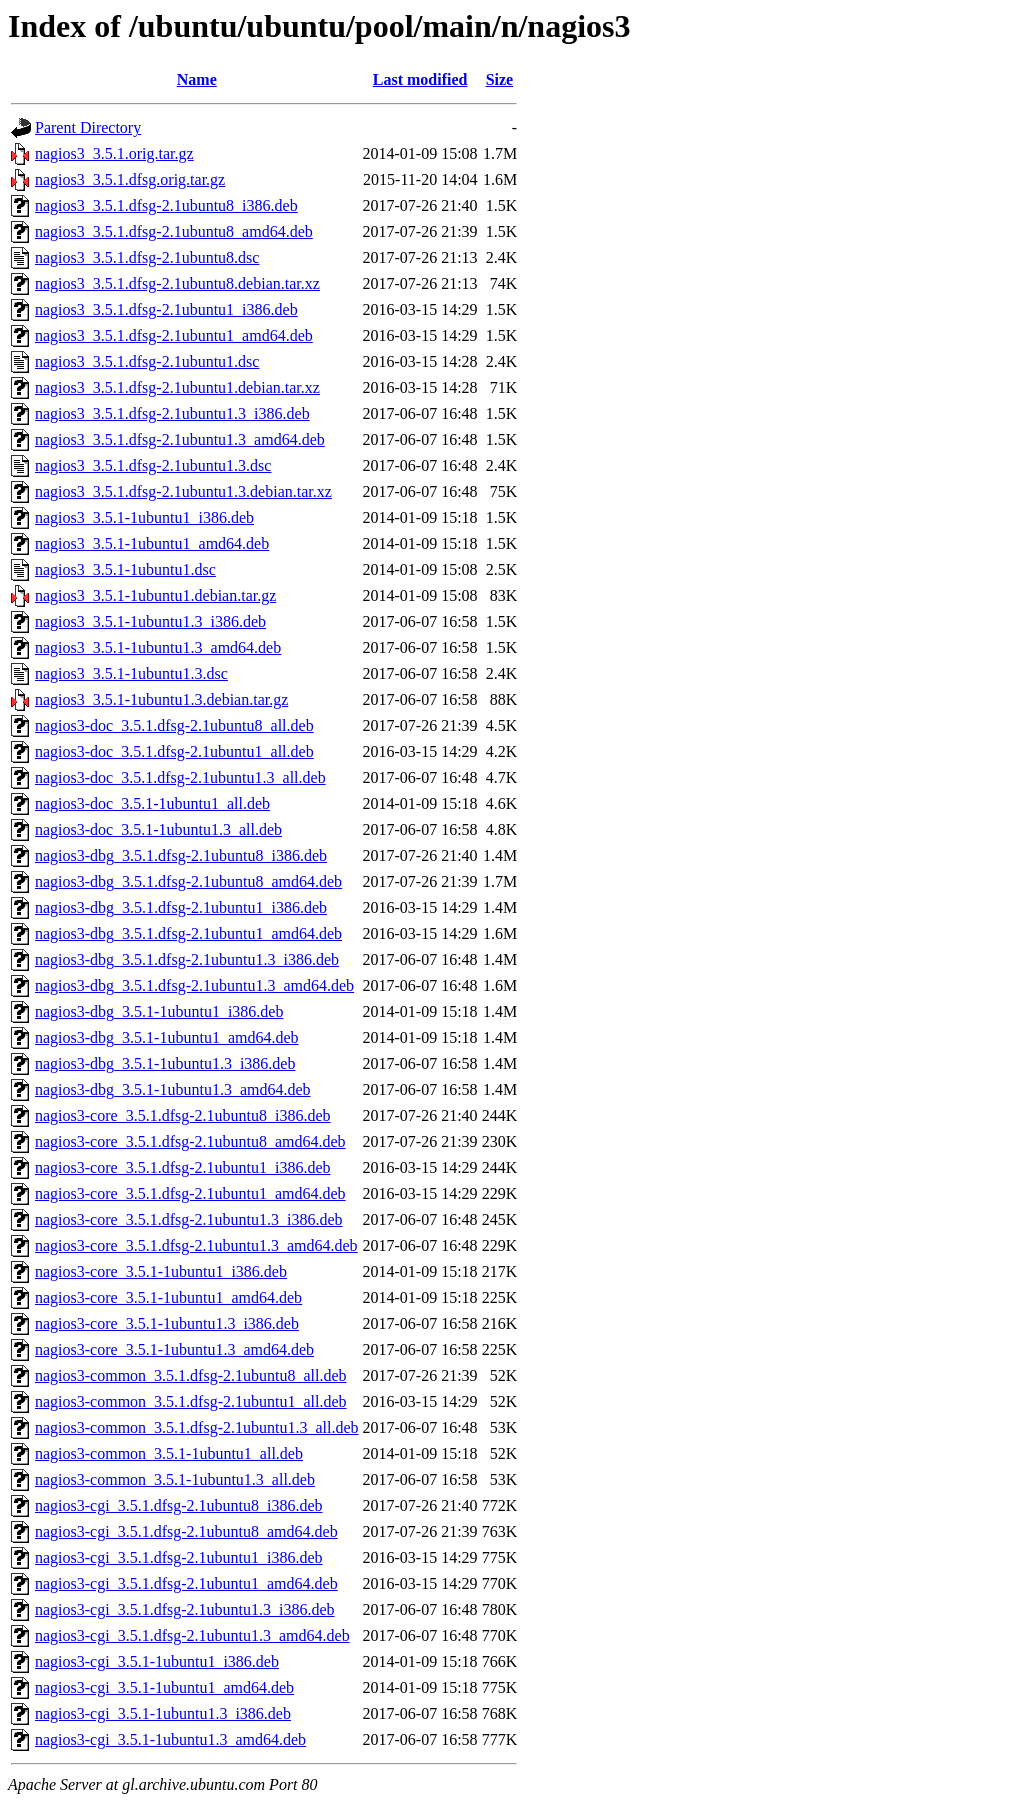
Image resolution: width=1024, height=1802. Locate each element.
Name (197, 79)
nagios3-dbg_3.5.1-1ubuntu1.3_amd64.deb (173, 1089)
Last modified (420, 79)
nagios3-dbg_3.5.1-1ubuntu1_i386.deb (159, 1011)
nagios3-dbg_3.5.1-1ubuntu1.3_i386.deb (165, 1063)
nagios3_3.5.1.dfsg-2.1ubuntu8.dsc (147, 257)
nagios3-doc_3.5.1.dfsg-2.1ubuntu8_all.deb (174, 725)
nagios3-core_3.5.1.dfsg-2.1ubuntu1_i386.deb (183, 1167)
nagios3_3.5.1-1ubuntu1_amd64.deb (152, 543)
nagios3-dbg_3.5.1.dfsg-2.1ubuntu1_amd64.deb (188, 933)
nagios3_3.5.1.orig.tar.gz (114, 153)
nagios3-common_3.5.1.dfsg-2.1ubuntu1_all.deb (191, 1401)
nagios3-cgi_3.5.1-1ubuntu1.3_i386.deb (163, 1713)
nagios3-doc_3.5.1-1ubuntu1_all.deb (152, 803)
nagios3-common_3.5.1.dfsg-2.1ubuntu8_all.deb (191, 1375)
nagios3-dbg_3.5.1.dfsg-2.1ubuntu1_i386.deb (181, 907)
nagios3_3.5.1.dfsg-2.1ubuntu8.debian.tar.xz (177, 283)
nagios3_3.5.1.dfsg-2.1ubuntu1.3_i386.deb (172, 413)
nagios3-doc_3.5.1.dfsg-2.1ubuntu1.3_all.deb (180, 777)
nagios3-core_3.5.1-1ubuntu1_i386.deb (161, 1271)
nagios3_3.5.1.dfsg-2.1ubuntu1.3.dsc (153, 465)
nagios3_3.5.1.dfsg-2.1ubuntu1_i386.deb (166, 309)
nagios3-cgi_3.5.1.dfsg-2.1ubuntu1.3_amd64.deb (192, 1635)
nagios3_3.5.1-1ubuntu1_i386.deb (144, 517)
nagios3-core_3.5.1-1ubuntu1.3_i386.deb (167, 1323)
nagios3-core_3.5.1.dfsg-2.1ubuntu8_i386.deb (183, 1115)
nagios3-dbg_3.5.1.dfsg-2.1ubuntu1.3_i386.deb (187, 959)
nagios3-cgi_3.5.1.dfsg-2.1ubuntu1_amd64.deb (186, 1583)
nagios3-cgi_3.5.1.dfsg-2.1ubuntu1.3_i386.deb (185, 1609)
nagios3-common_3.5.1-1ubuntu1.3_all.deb (175, 1479)
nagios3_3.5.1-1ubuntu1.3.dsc (131, 673)
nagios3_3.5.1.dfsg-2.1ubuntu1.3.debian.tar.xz (183, 491)
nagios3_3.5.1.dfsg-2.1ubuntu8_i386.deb (166, 205)
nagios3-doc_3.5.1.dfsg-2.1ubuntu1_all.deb (174, 751)
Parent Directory (88, 127)
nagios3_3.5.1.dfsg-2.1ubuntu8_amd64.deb (174, 231)
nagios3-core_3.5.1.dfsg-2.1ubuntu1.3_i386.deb (189, 1219)
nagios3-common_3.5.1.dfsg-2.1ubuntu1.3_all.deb (197, 1427)
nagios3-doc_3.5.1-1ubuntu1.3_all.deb (158, 829)
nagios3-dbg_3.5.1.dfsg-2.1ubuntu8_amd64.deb (188, 881)
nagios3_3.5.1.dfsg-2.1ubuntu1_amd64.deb (174, 335)
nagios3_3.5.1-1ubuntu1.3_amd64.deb (158, 647)
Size (500, 79)
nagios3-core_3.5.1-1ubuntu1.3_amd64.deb (174, 1349)
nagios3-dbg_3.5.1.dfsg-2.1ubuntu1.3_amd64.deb (194, 985)
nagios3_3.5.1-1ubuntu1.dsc (125, 569)
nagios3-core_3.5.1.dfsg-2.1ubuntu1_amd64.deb (190, 1193)
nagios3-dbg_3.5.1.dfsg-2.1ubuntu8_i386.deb (181, 855)
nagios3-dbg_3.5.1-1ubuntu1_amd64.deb (167, 1037)
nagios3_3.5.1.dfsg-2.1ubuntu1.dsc (147, 361)
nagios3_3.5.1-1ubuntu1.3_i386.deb (150, 621)
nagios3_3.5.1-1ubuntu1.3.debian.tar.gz (161, 699)
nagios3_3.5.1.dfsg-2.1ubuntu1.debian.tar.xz (177, 387)
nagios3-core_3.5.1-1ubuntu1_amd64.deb (168, 1297)
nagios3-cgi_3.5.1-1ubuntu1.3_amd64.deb (170, 1739)
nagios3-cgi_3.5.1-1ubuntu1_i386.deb (157, 1661)
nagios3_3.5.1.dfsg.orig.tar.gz (130, 179)
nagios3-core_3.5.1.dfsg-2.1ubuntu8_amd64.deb (190, 1141)
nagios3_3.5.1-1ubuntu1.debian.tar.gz (155, 595)
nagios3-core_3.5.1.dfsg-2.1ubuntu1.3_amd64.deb (196, 1245)
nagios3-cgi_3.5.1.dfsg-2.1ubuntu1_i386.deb (179, 1557)
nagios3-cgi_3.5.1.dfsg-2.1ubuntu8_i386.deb (179, 1505)
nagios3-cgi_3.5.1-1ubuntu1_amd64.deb (164, 1687)
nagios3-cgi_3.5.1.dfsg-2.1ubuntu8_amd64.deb (186, 1531)
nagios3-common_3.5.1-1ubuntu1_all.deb (169, 1453)
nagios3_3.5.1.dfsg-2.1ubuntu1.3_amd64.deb (180, 439)
